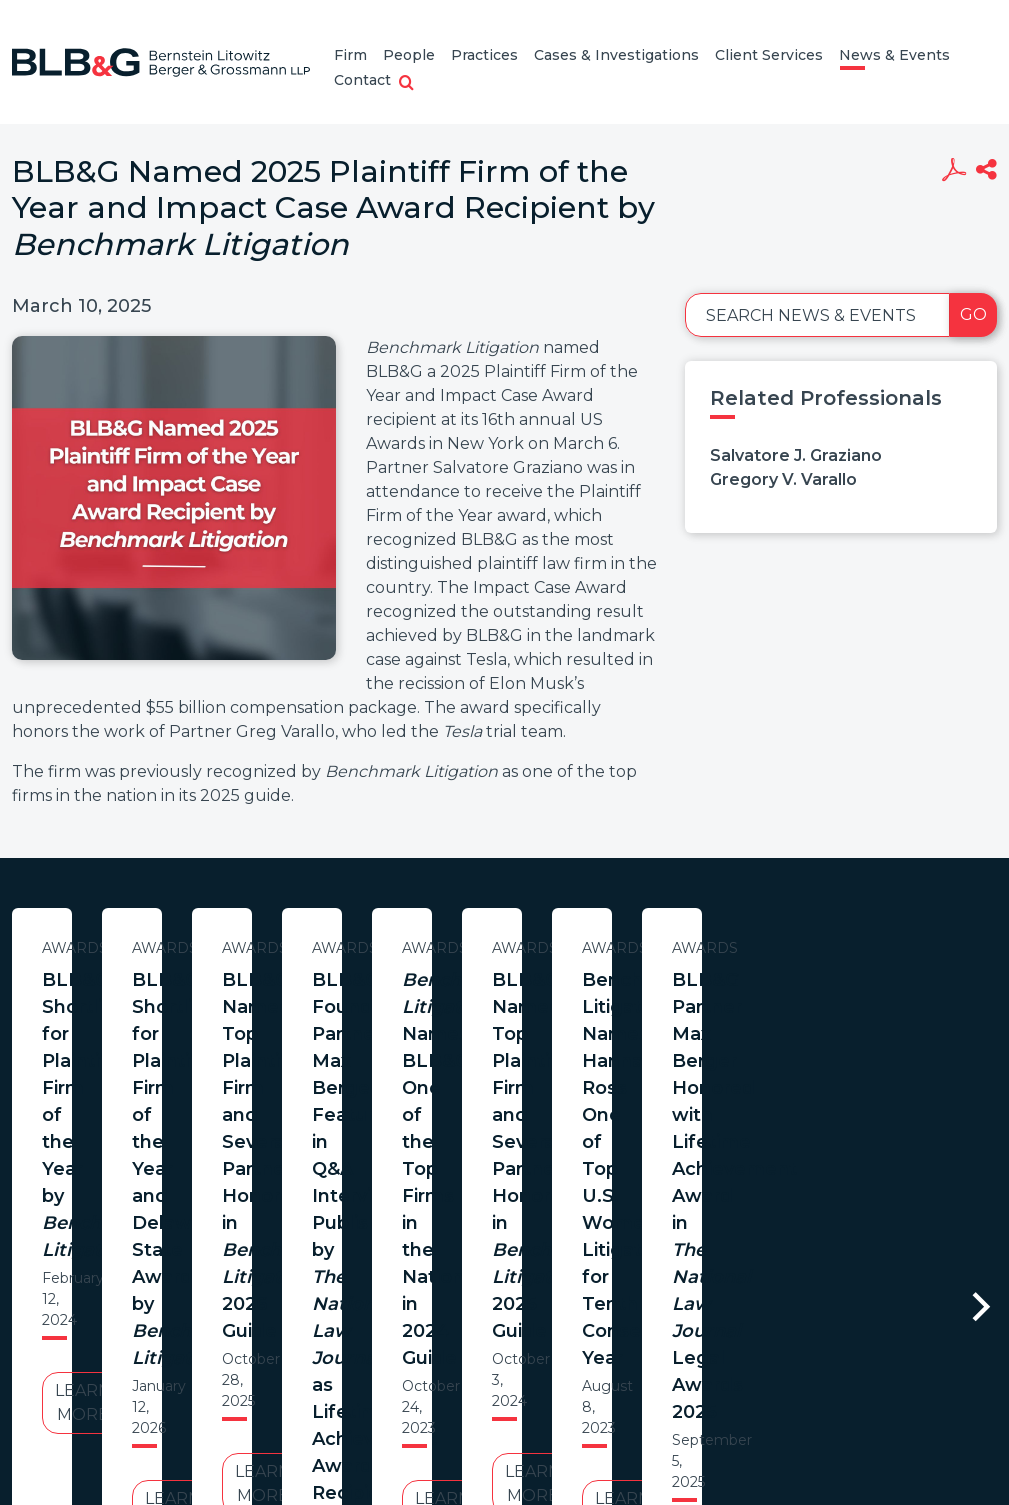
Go (973, 314)
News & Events (894, 55)
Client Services (769, 55)
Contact (362, 80)
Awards (205, 948)
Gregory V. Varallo (783, 479)
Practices (484, 55)
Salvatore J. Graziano (796, 455)
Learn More (205, 1132)
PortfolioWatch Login (750, 1357)
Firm (350, 55)
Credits (624, 1357)
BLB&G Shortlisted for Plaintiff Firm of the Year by (205, 1007)
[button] (406, 84)
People (409, 55)
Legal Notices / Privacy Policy (468, 1357)
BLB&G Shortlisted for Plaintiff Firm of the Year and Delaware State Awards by (621, 1020)
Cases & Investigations (616, 55)
